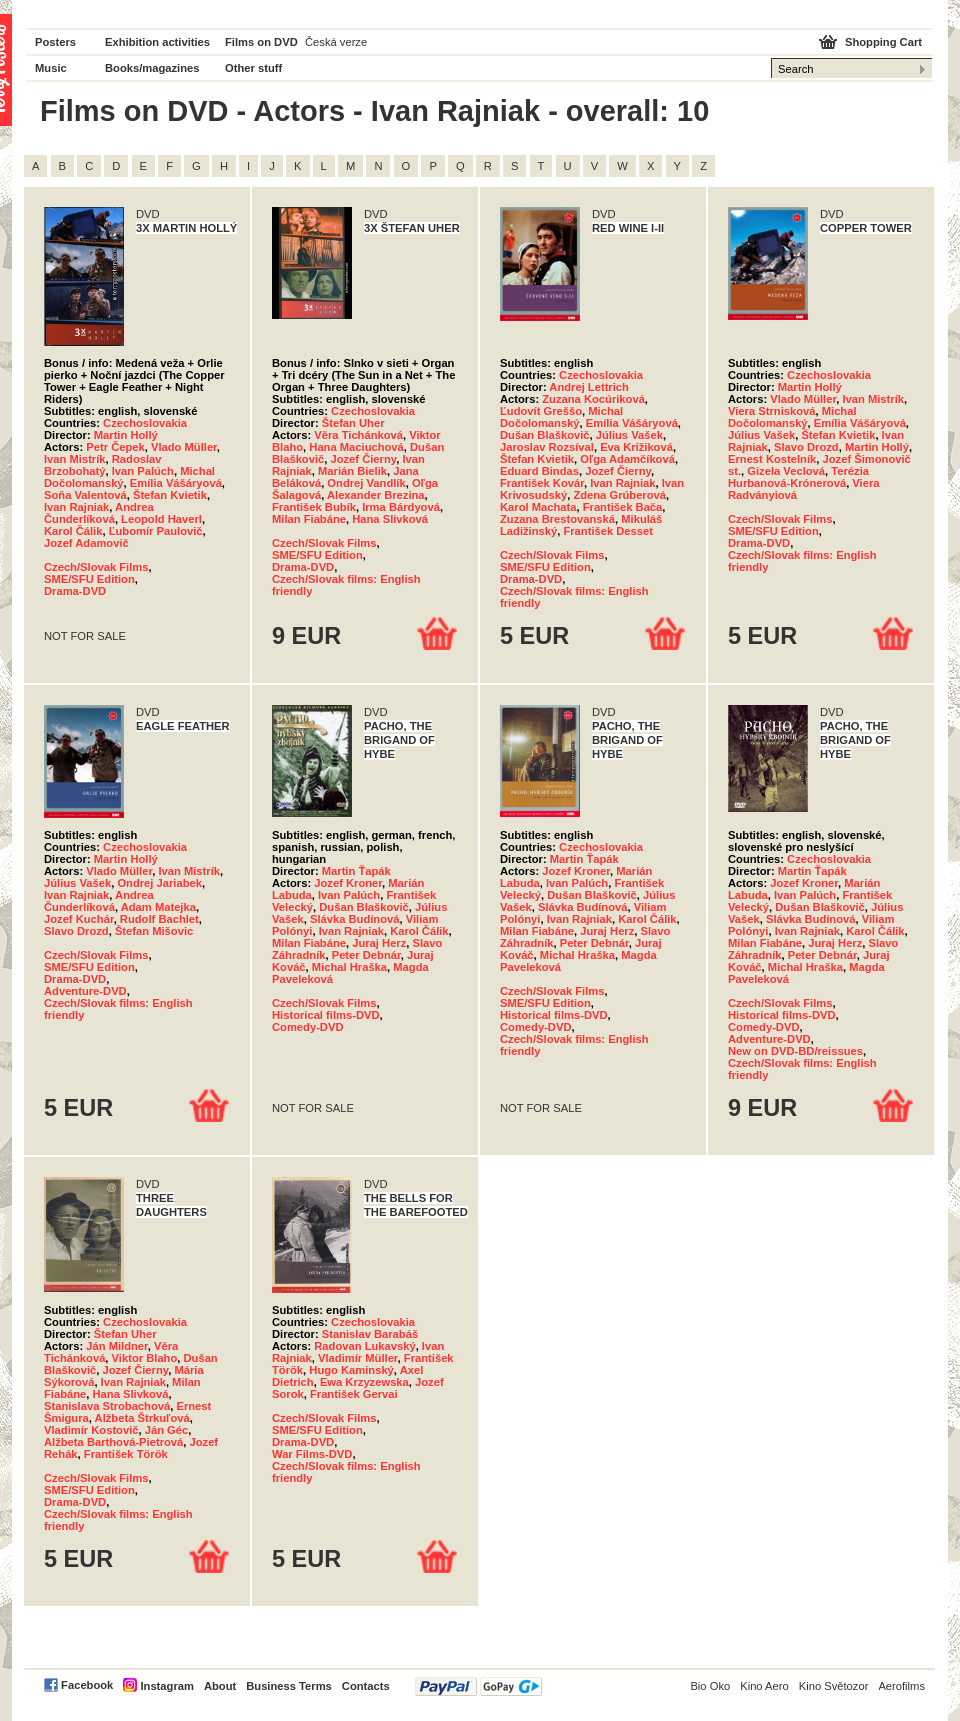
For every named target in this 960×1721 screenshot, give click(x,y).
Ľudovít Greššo (541, 411)
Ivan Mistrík (75, 459)
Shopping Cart (883, 42)
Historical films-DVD (326, 1015)
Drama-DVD (75, 591)
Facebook (87, 1685)
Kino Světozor (834, 1686)
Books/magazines (152, 68)
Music (51, 68)
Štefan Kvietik (170, 495)
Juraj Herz (379, 943)
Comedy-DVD (307, 1027)
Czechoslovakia (145, 423)
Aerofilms (901, 1686)
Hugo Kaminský (351, 1370)
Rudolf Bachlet (159, 919)
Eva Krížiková (636, 447)
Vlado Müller (184, 447)
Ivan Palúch (143, 471)
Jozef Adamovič (86, 543)
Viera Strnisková (771, 411)
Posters (55, 42)
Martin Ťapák (356, 871)
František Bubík (314, 507)
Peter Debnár (366, 955)
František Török (126, 1454)
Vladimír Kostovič (91, 1430)
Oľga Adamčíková (627, 459)
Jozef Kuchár (79, 919)
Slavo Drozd (806, 447)
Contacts (366, 1686)
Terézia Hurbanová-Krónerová (798, 477)
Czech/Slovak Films (96, 567)
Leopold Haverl (161, 519)
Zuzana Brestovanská (557, 519)
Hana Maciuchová (356, 447)
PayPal (478, 1686)
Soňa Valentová (85, 495)
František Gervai (354, 1394)
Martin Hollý (126, 435)
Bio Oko (710, 1686)
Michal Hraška (349, 967)
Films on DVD (261, 42)
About (220, 1686)
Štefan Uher (353, 423)
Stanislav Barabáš (370, 1334)
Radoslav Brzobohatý (103, 465)
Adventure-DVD (85, 991)
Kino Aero (764, 1686)
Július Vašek (629, 435)
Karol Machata (538, 507)
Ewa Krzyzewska (364, 1382)
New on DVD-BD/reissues (795, 1051)
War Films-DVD (312, 1454)
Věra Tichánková (358, 435)
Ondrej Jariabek (159, 883)
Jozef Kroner (348, 883)
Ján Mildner (117, 1346)
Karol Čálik (73, 531)
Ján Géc (167, 1430)
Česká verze (336, 42)
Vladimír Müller (358, 1358)
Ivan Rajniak (76, 507)
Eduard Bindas (539, 471)
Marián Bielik (352, 471)
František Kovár (542, 483)
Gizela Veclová (786, 471)
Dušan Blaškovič (545, 435)
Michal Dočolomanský (561, 417)
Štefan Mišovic (154, 931)
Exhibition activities (157, 42)
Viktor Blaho (145, 1358)
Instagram (166, 1686)
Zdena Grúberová (619, 495)
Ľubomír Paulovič (156, 531)
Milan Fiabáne (309, 519)
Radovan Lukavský (364, 1346)
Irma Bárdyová (401, 507)
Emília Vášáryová (176, 483)
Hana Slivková (390, 519)
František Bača (623, 507)
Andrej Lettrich (589, 387)
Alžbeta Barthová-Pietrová (113, 1442)
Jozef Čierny (363, 459)
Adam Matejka (158, 907)
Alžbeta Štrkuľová (142, 1418)
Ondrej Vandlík (366, 483)
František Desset (608, 531)
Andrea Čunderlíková (99, 513)
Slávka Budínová (355, 919)
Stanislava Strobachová (107, 1406)
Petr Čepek (115, 447)
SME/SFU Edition (89, 579)
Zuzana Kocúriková (593, 399)
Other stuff (253, 68)
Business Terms (289, 1686)
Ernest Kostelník (772, 459)
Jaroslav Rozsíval (547, 447)
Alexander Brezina (376, 495)
